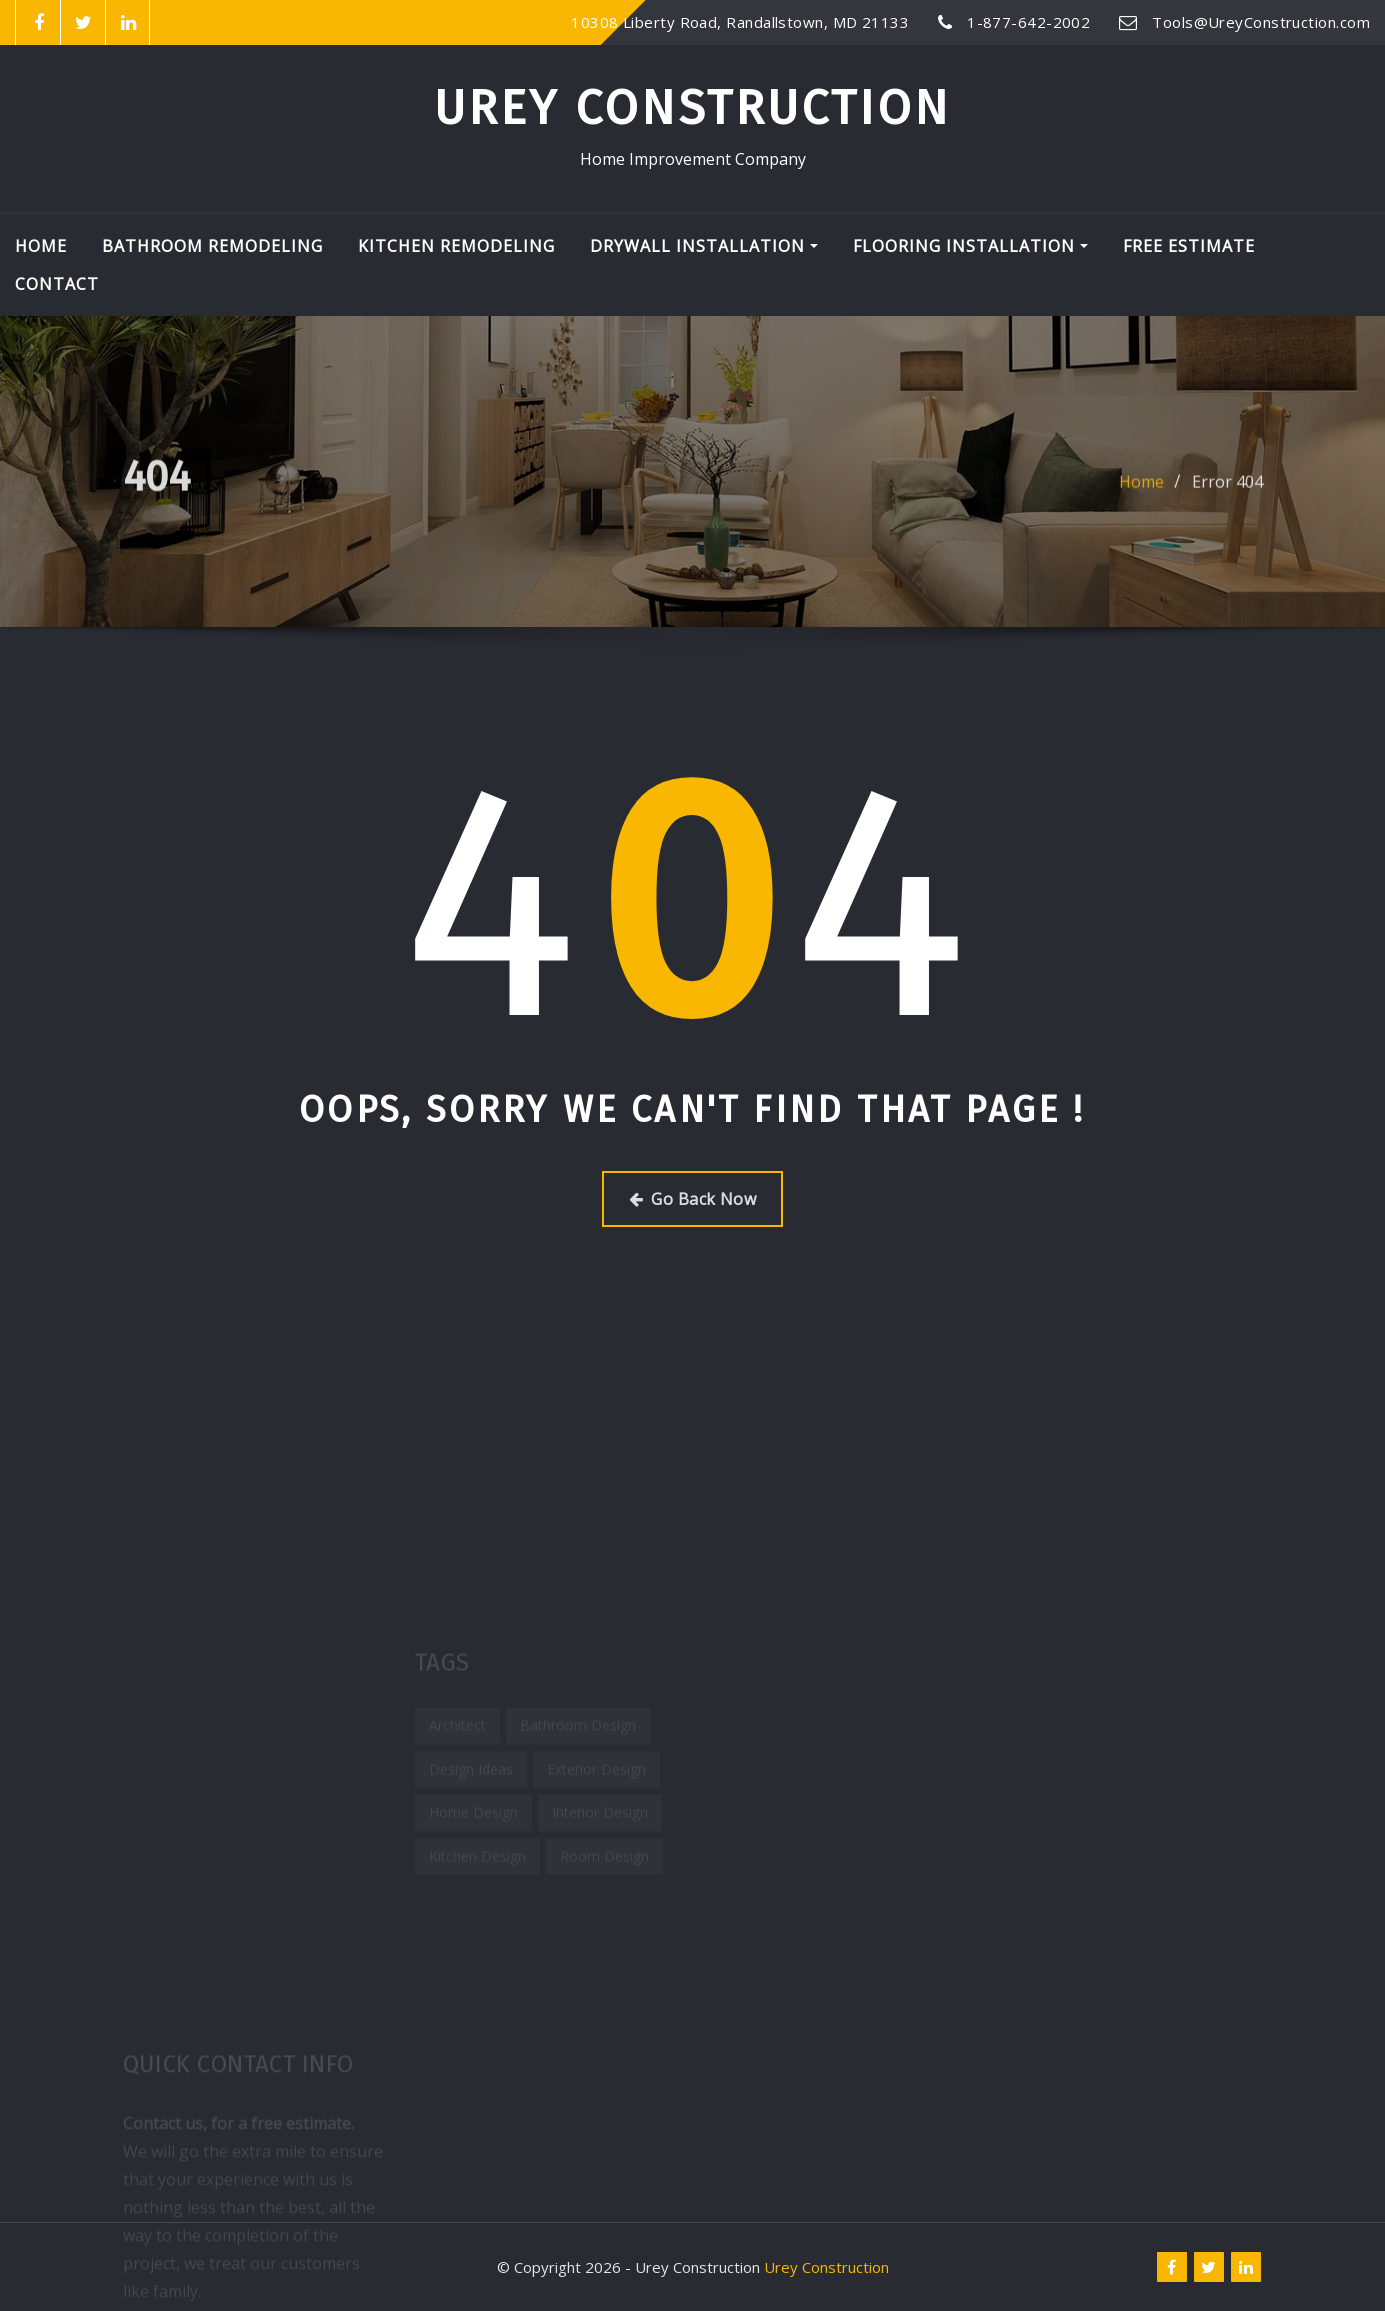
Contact (57, 284)
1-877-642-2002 (1028, 22)
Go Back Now (692, 1199)
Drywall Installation (704, 246)
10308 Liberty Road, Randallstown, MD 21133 (740, 22)
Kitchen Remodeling (456, 246)
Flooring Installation (970, 246)
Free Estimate (1189, 246)
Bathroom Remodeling (212, 246)
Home (41, 246)
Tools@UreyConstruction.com (1261, 22)
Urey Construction (692, 108)
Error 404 (1227, 492)
